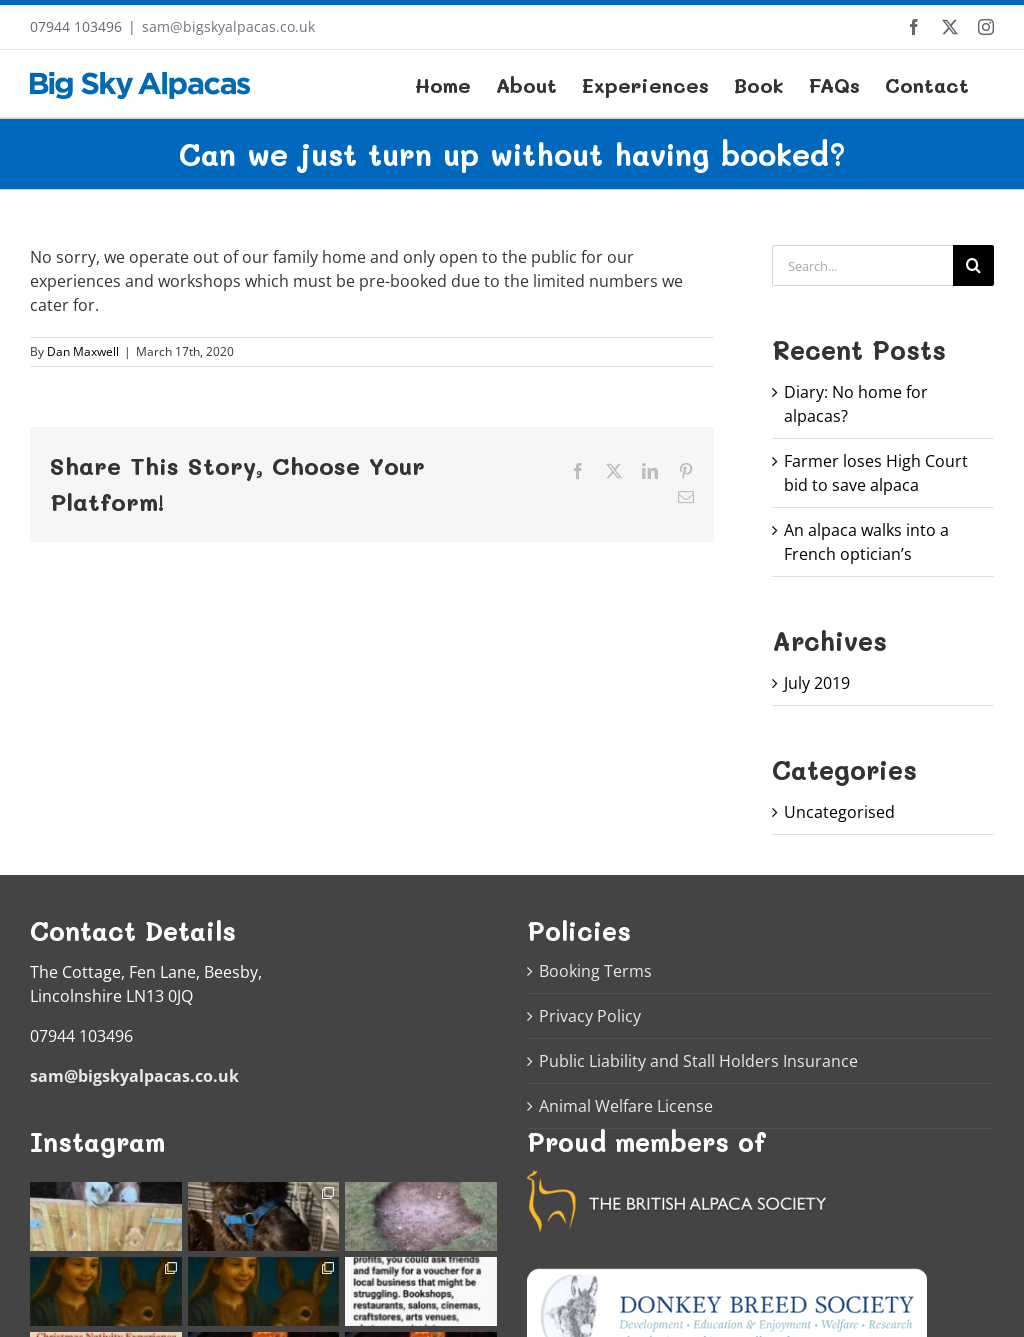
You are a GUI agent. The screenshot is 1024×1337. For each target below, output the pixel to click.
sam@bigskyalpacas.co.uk (228, 26)
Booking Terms (595, 971)
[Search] (973, 265)
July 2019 (817, 683)
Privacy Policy (590, 1016)
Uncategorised (839, 812)
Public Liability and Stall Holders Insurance (698, 1061)
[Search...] (862, 265)
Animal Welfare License (626, 1106)
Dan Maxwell (83, 351)
